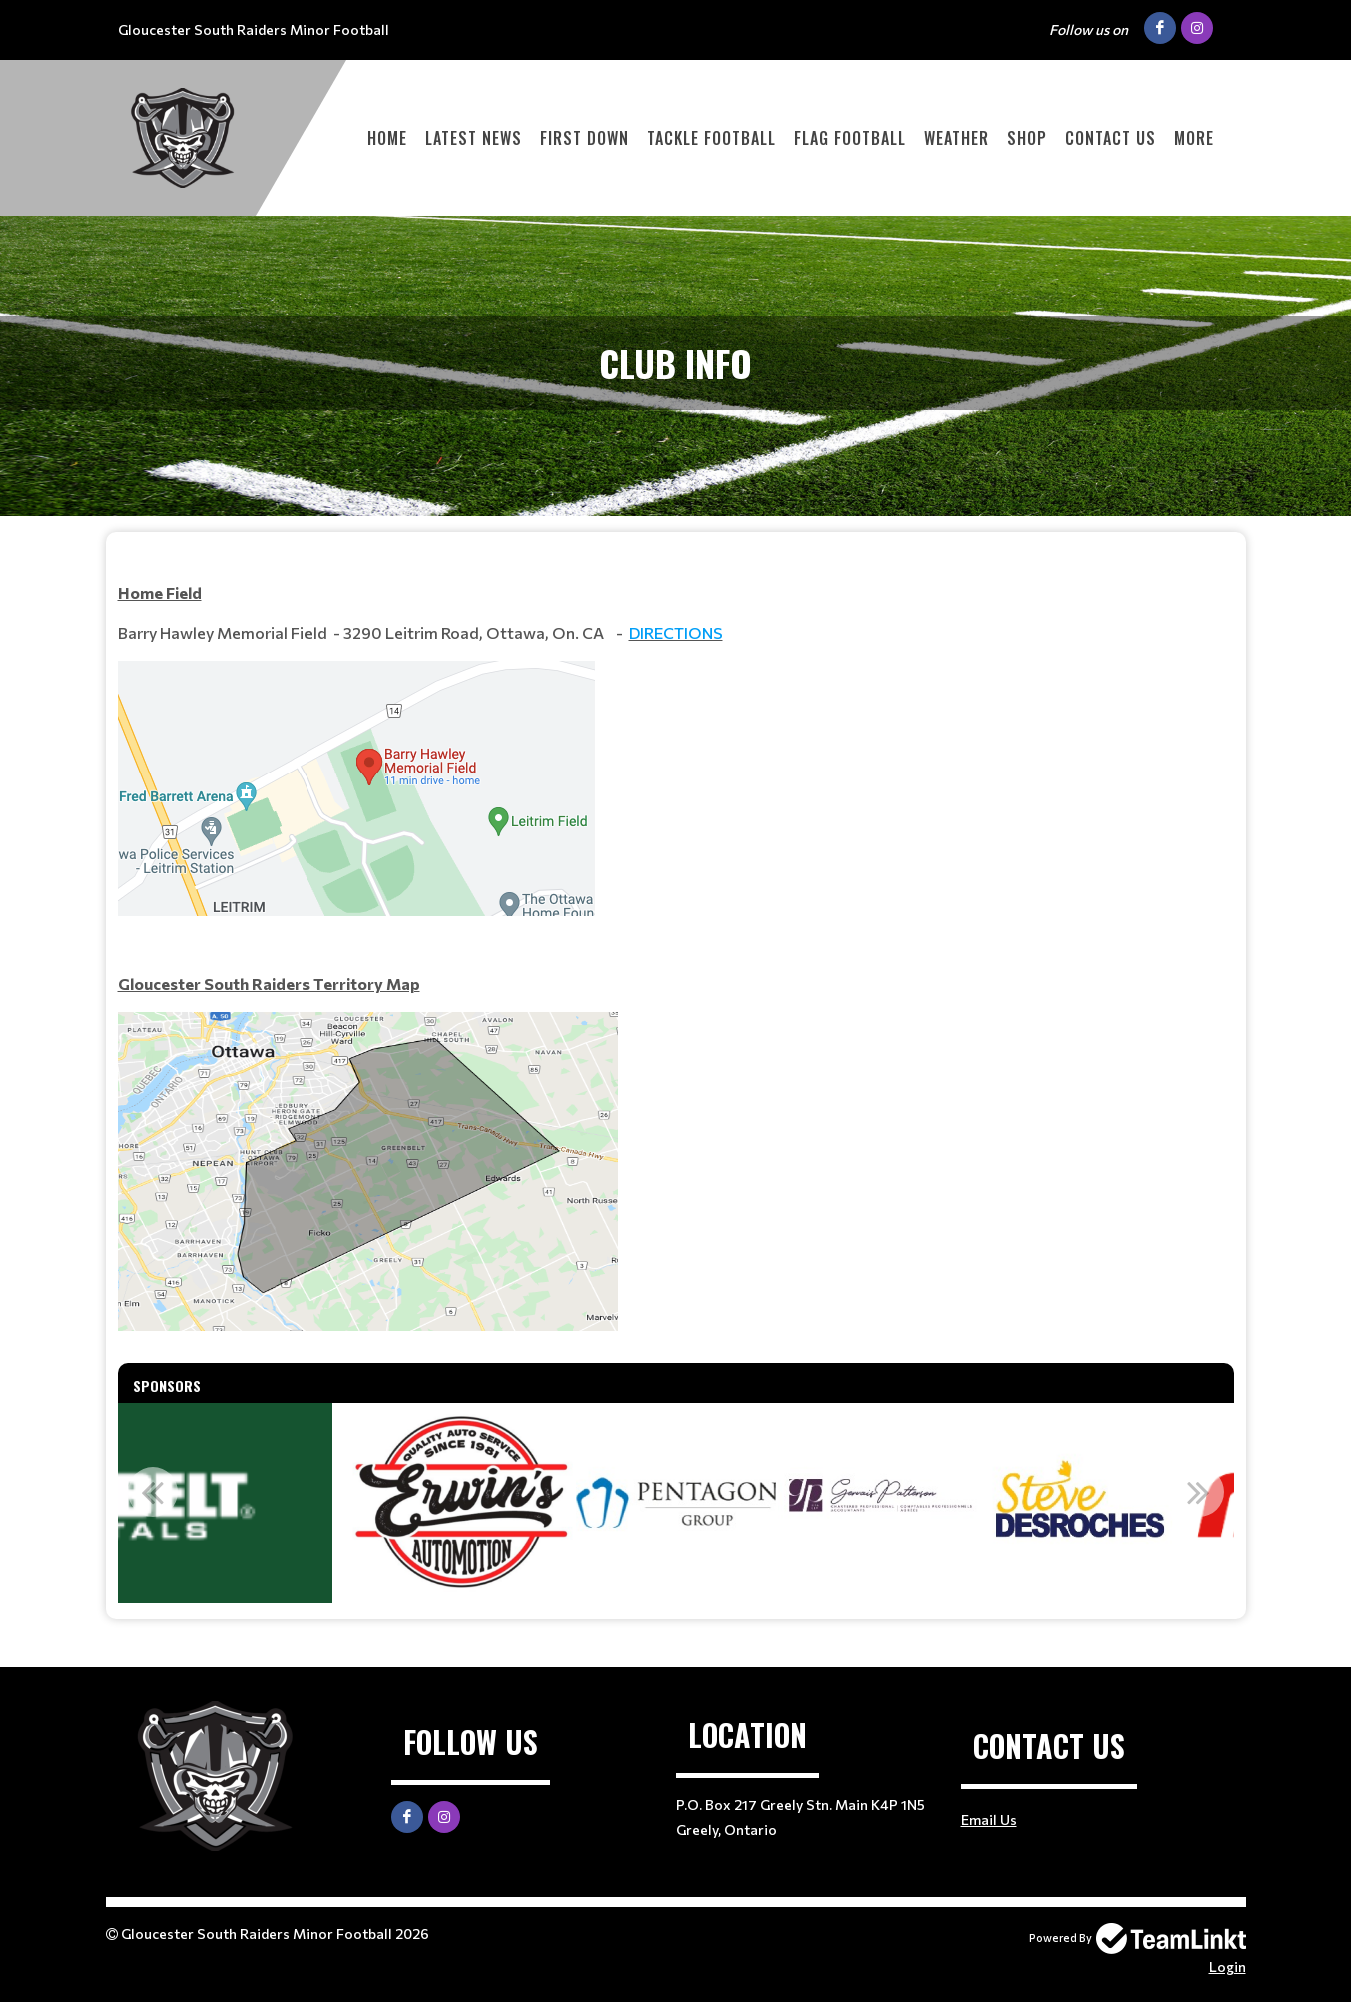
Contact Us (1110, 138)
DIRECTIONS (676, 632)
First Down (584, 138)
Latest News (473, 138)
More (1194, 138)
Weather (956, 138)
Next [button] (1199, 1492)
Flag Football (850, 138)
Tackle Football (711, 138)
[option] (454, 1503)
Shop (1027, 138)
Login (1227, 1966)
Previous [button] (153, 1492)
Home (387, 138)
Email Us (989, 1819)
